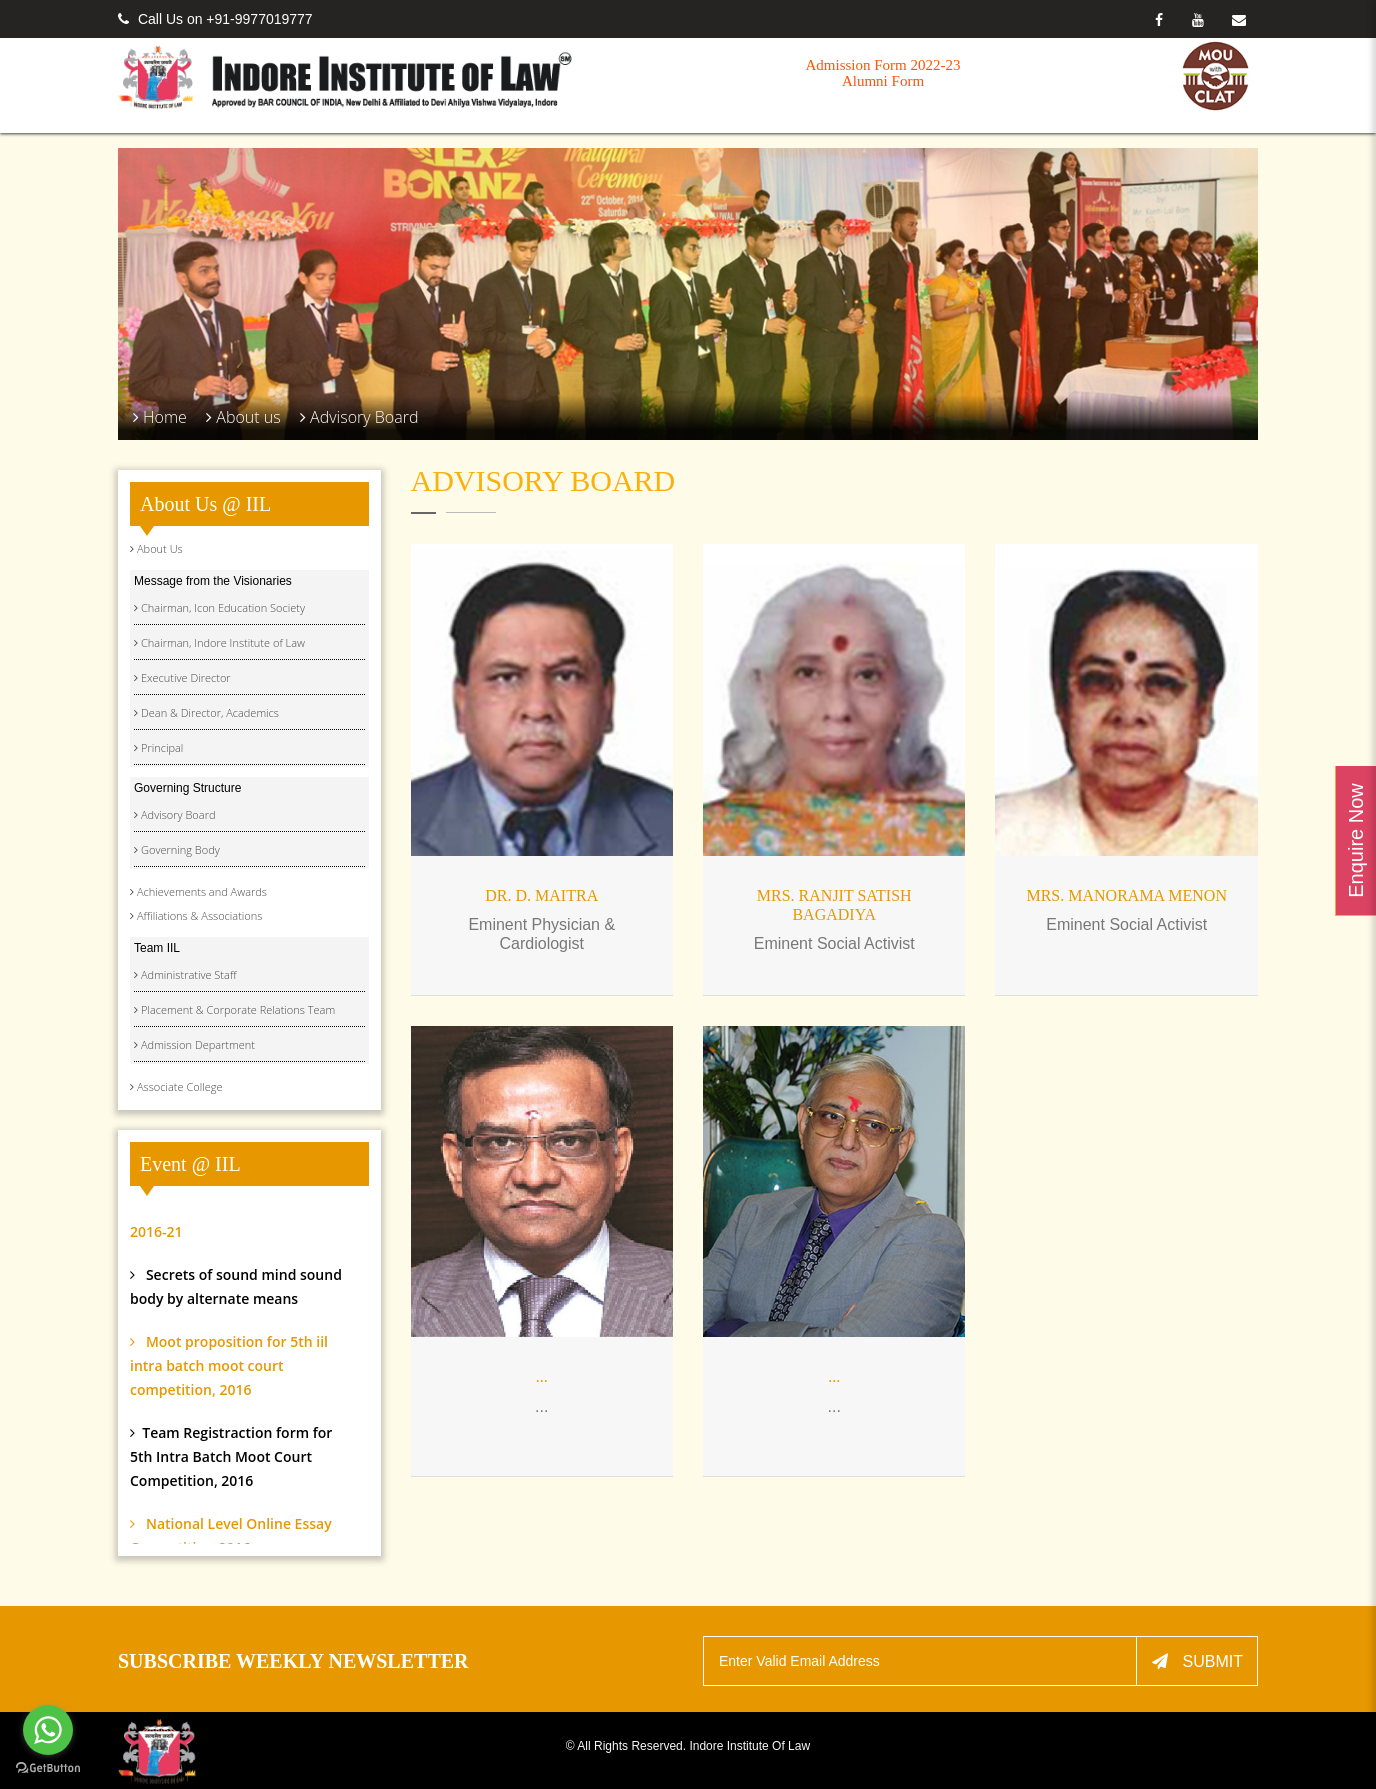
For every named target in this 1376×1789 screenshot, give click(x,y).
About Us (160, 548)
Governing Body (180, 849)
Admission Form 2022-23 (882, 65)
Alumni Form (883, 81)
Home (165, 417)
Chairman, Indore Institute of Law (223, 642)
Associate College (179, 1086)
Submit (1197, 1661)
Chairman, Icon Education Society (223, 607)
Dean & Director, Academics (210, 712)
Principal (162, 747)
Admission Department (198, 1044)
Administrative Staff (188, 974)
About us (248, 417)
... (542, 1376)
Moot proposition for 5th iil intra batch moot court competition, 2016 (229, 1394)
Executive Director (186, 677)
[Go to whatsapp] (48, 1730)
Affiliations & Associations (199, 915)
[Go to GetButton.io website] (48, 1768)
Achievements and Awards (202, 891)
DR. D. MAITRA (541, 895)
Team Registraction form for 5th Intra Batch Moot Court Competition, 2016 (231, 1485)
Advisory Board (364, 417)
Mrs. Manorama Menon (1126, 895)
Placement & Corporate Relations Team (238, 1009)
